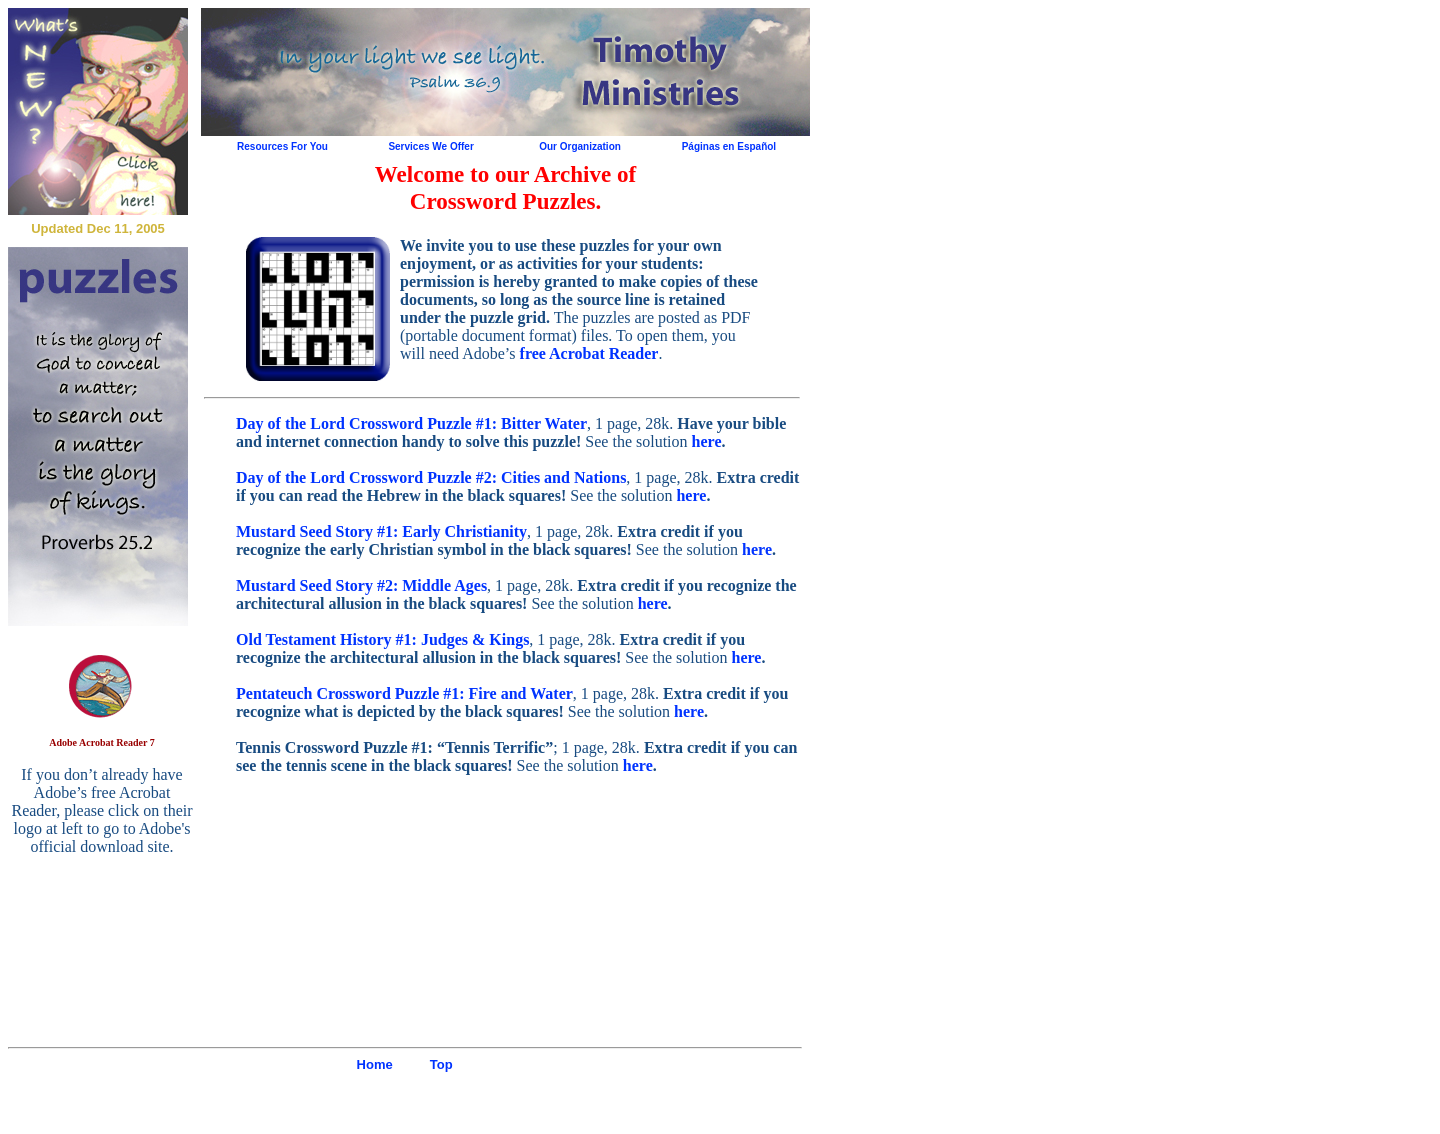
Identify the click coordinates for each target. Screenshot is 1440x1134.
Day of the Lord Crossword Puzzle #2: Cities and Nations (431, 477)
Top (441, 1064)
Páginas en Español (729, 146)
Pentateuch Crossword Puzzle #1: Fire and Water (404, 693)
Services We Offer (430, 146)
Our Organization (580, 146)
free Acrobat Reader (589, 353)
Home (375, 1064)
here (707, 441)
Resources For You (282, 146)
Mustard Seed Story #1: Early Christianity (381, 531)
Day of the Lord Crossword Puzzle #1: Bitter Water (411, 423)
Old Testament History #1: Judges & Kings (382, 639)
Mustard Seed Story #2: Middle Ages (361, 585)
